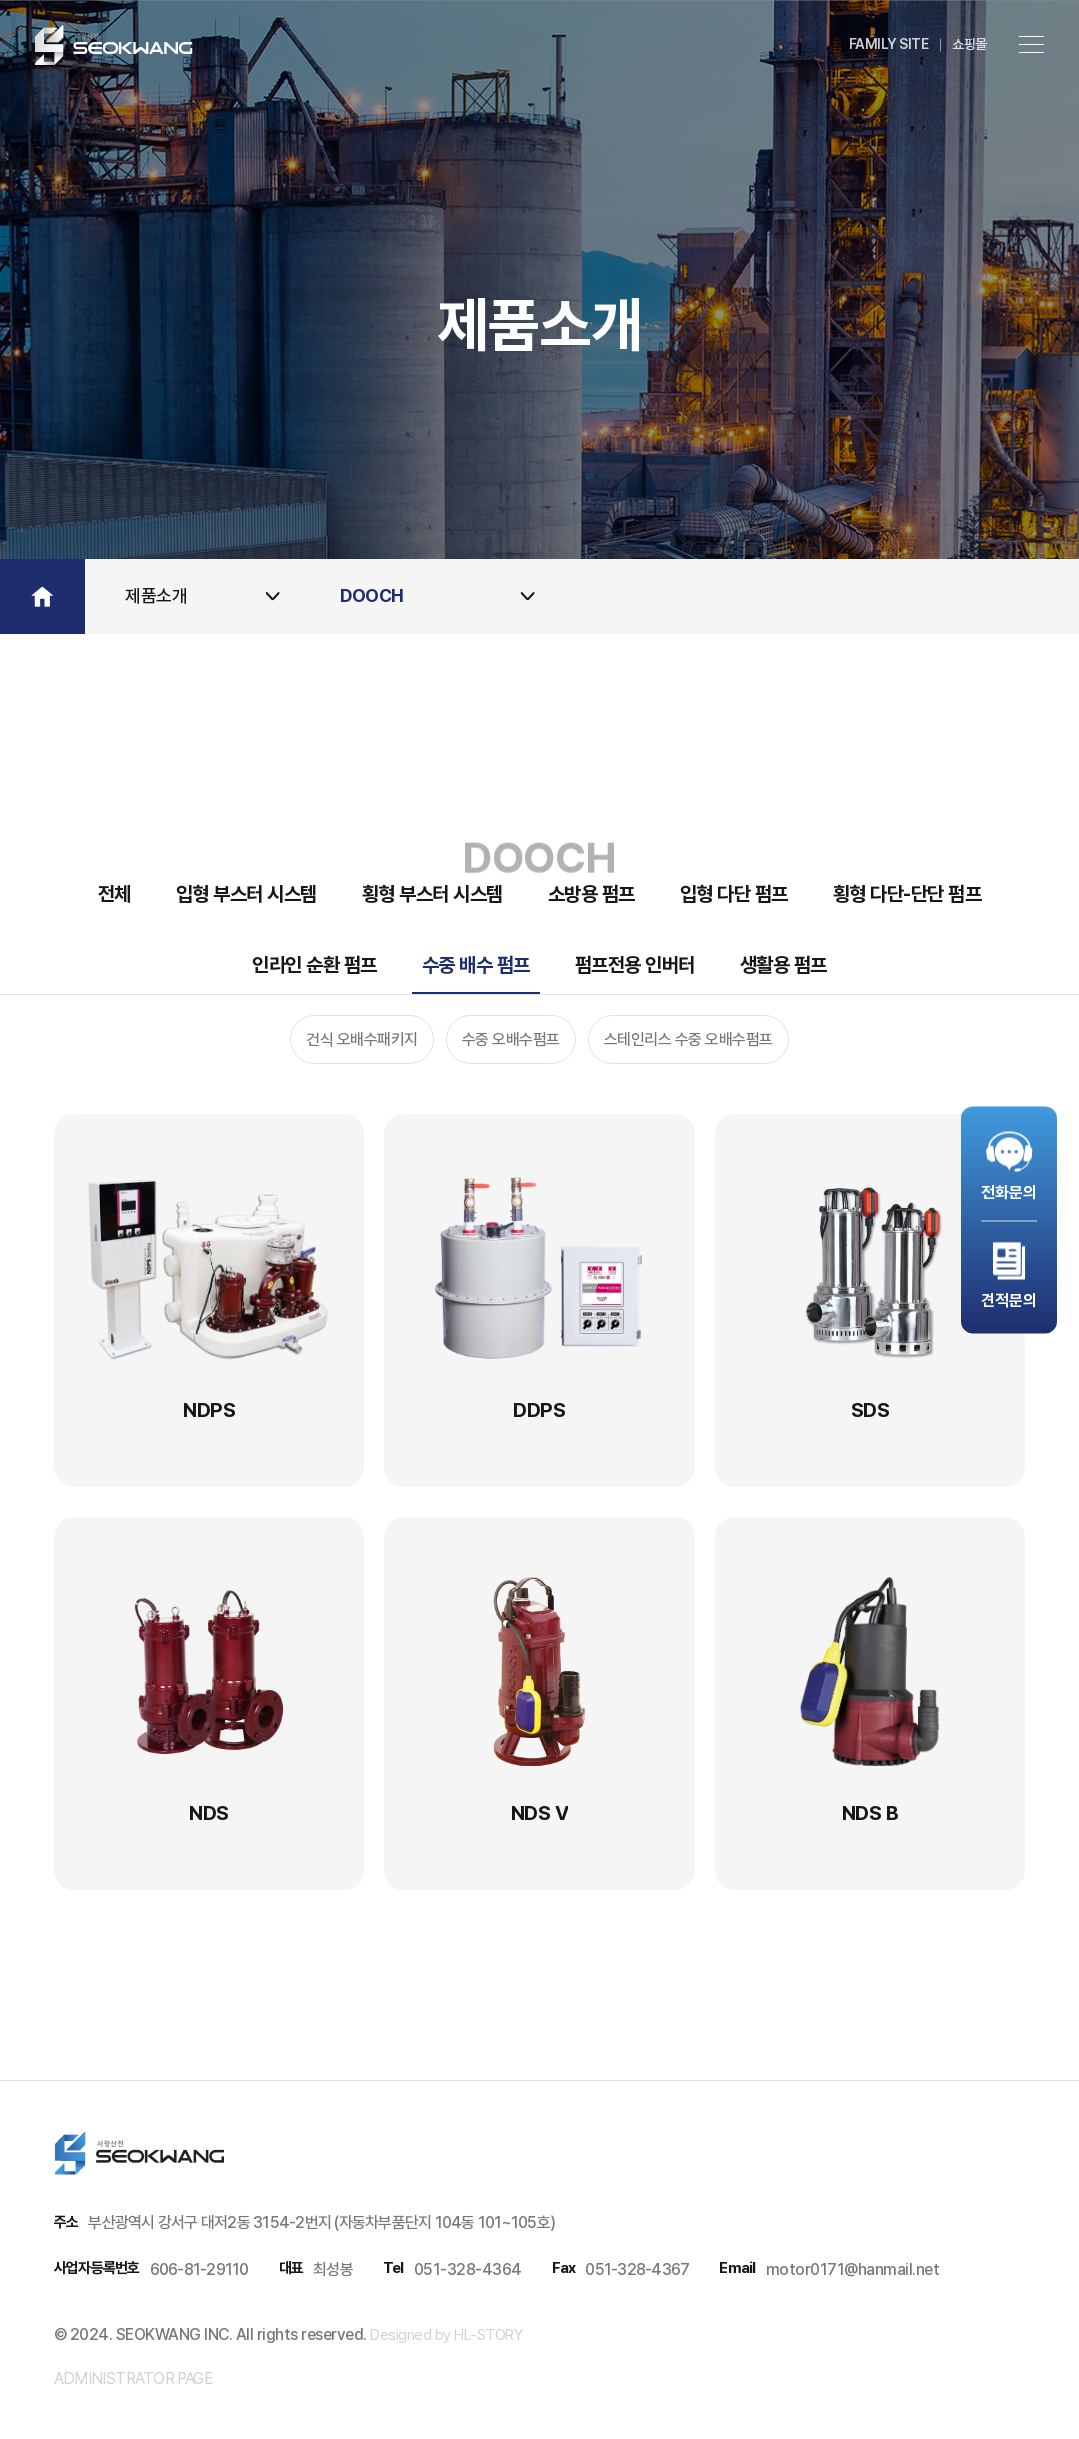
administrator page (133, 2378)
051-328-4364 (468, 2269)
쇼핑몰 (969, 44)
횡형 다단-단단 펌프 (907, 894)
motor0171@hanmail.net (853, 2269)
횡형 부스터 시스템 (432, 894)
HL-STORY (487, 2335)
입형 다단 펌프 (734, 894)
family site (889, 44)
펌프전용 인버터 (635, 965)
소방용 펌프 (591, 894)
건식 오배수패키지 (362, 1039)
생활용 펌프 (783, 965)
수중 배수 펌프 (476, 965)
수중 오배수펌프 (511, 1039)
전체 (114, 894)
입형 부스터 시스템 (246, 894)
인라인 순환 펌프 (314, 965)
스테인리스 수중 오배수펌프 (688, 1039)
